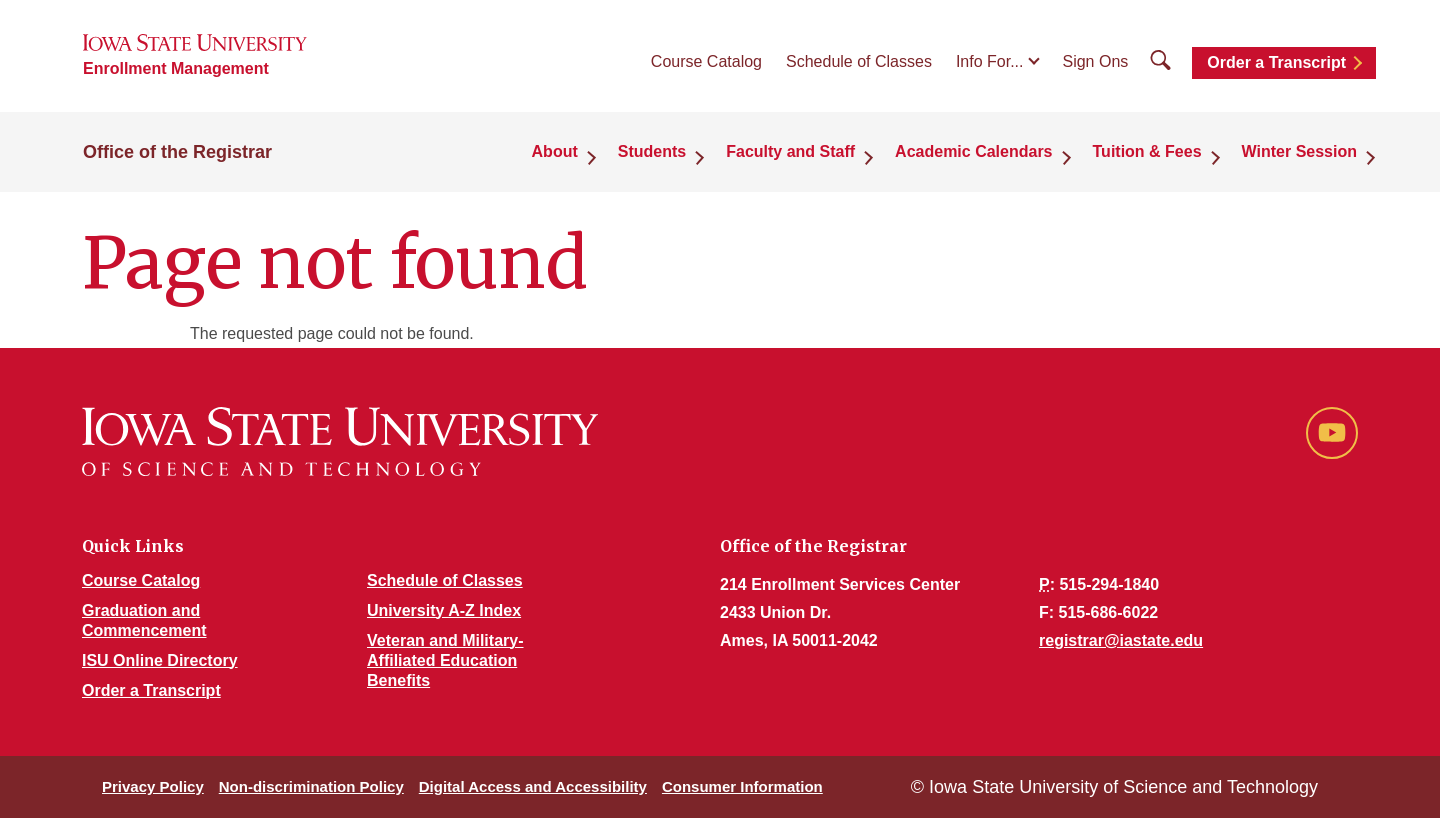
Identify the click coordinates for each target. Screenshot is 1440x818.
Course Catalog (706, 61)
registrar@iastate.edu (1121, 640)
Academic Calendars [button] (973, 151)
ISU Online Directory (160, 660)
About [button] (555, 151)
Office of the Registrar (177, 152)
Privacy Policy (153, 786)
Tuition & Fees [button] (1147, 151)
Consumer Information (742, 786)
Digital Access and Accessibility (533, 786)
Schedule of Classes (859, 61)
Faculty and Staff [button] (790, 151)
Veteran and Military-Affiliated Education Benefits (445, 660)
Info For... (990, 61)
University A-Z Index (444, 610)
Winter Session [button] (1299, 151)
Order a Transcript (1276, 62)
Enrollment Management (176, 68)
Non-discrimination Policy (311, 786)
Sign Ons (1095, 61)
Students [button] (652, 151)
